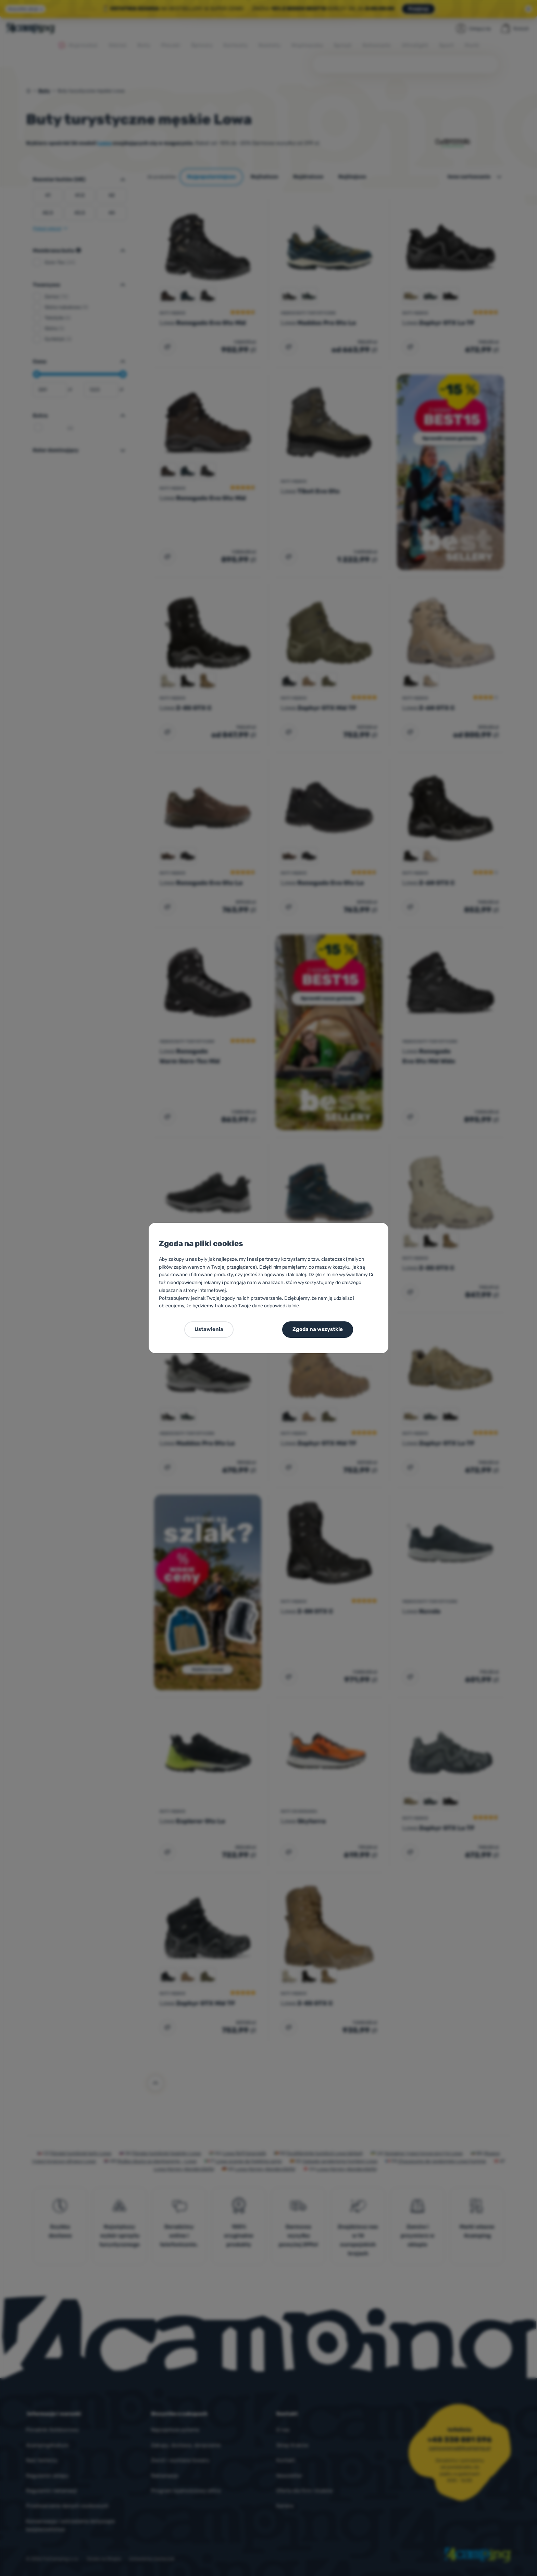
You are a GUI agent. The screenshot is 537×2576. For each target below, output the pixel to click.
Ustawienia (209, 1329)
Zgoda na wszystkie (317, 1329)
